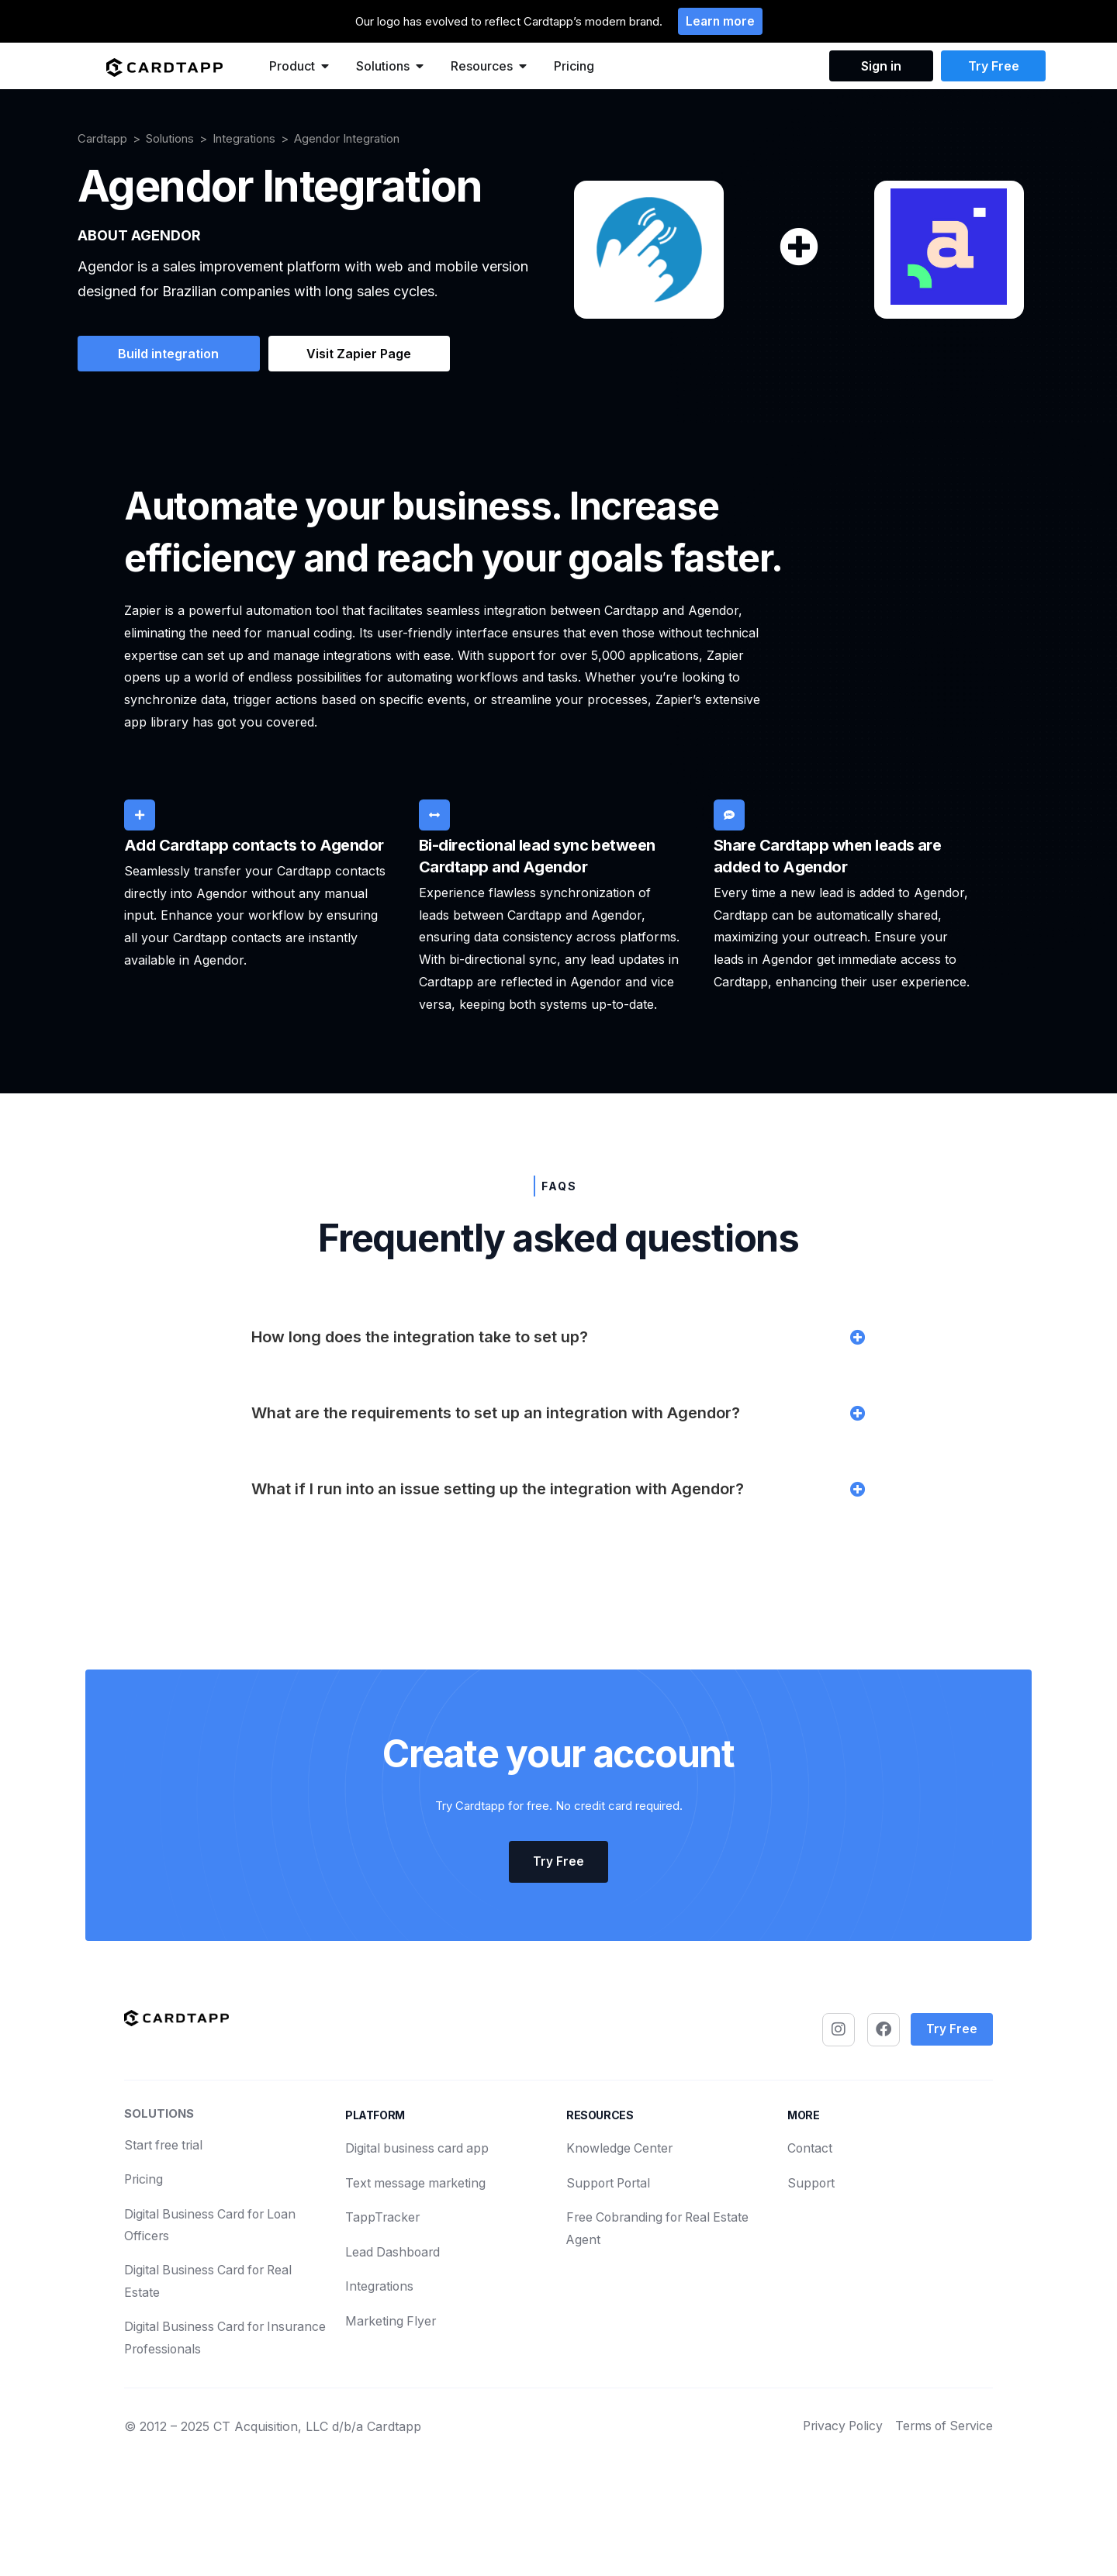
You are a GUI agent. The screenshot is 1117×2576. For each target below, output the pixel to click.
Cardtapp (102, 139)
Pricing (574, 66)
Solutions (170, 139)
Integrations (244, 139)
